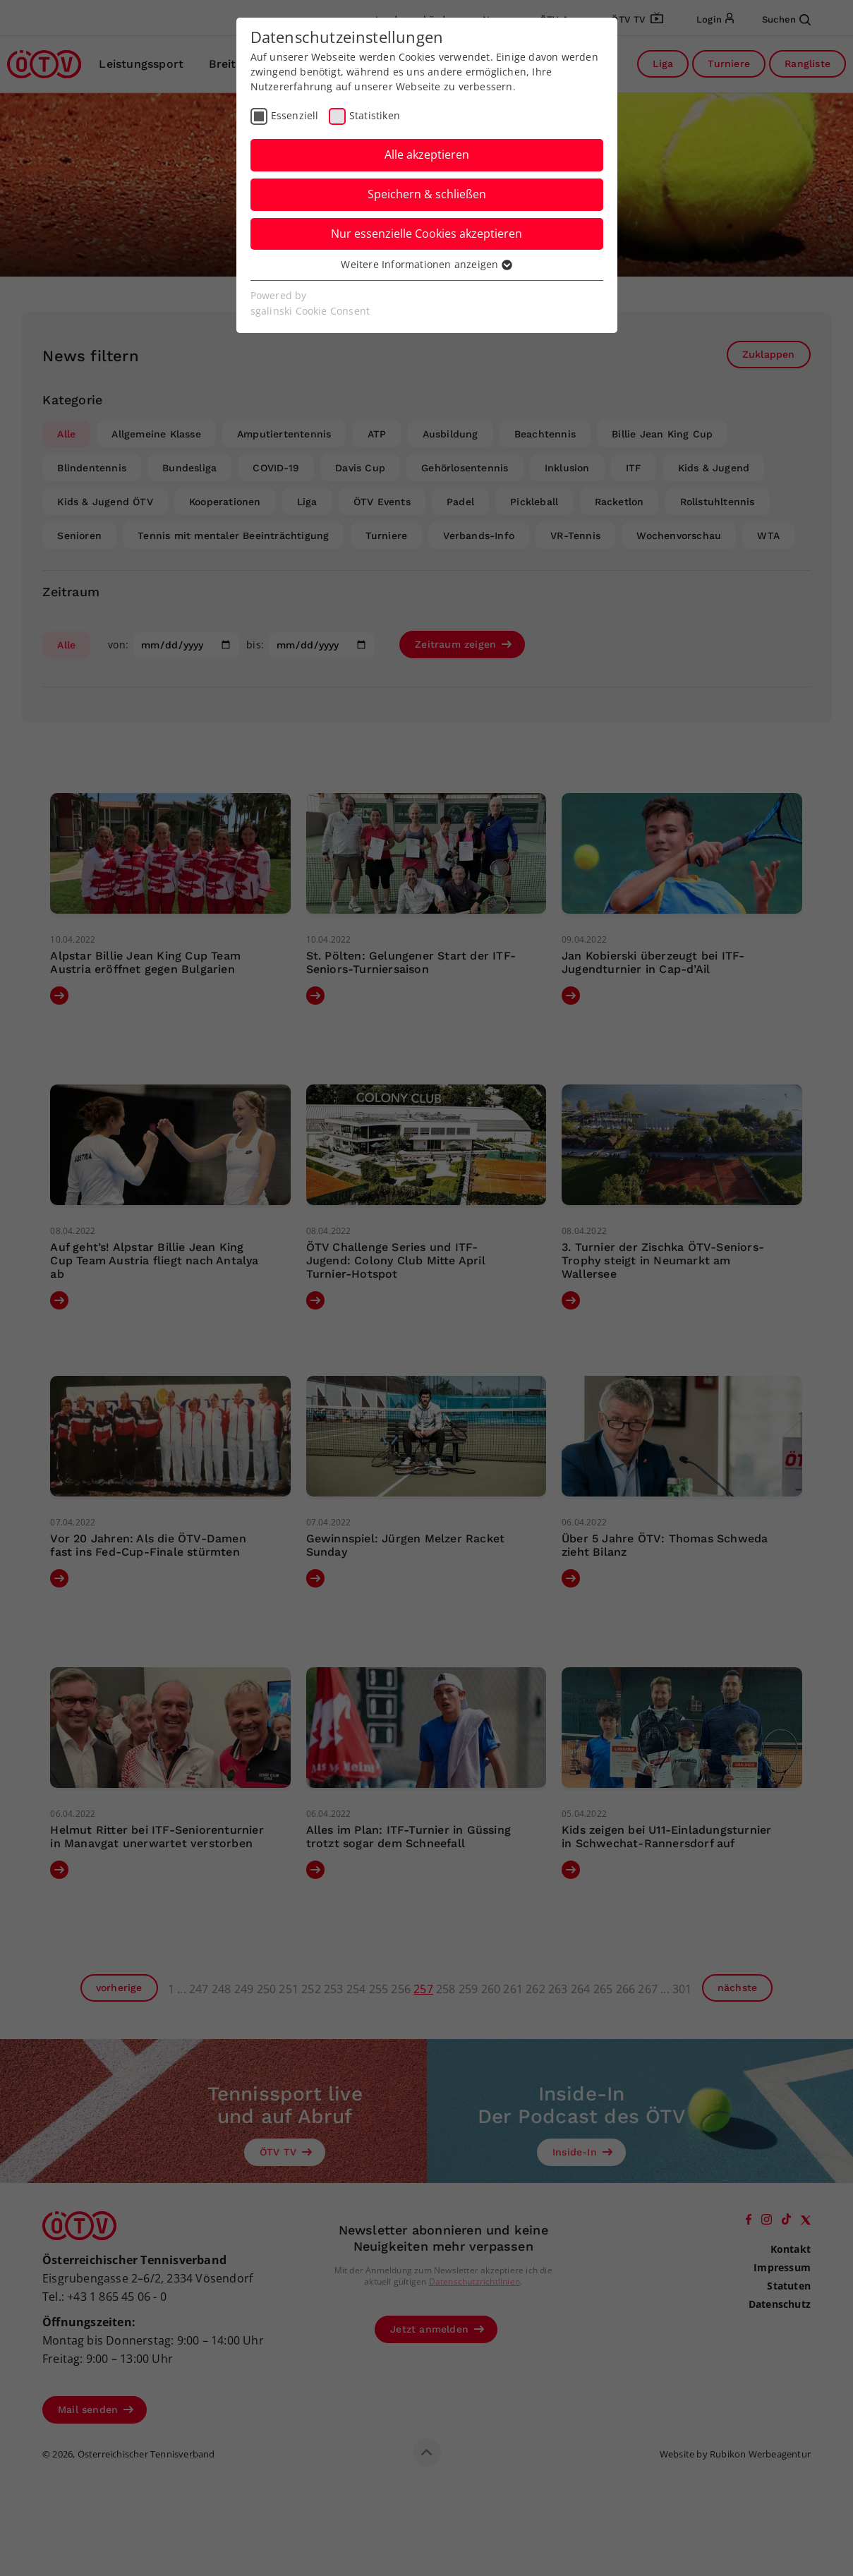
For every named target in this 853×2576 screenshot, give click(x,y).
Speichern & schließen (427, 194)
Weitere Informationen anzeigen (426, 264)
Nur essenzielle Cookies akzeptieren (426, 233)
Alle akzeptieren (427, 154)
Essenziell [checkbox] (295, 115)
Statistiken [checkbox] (374, 115)
